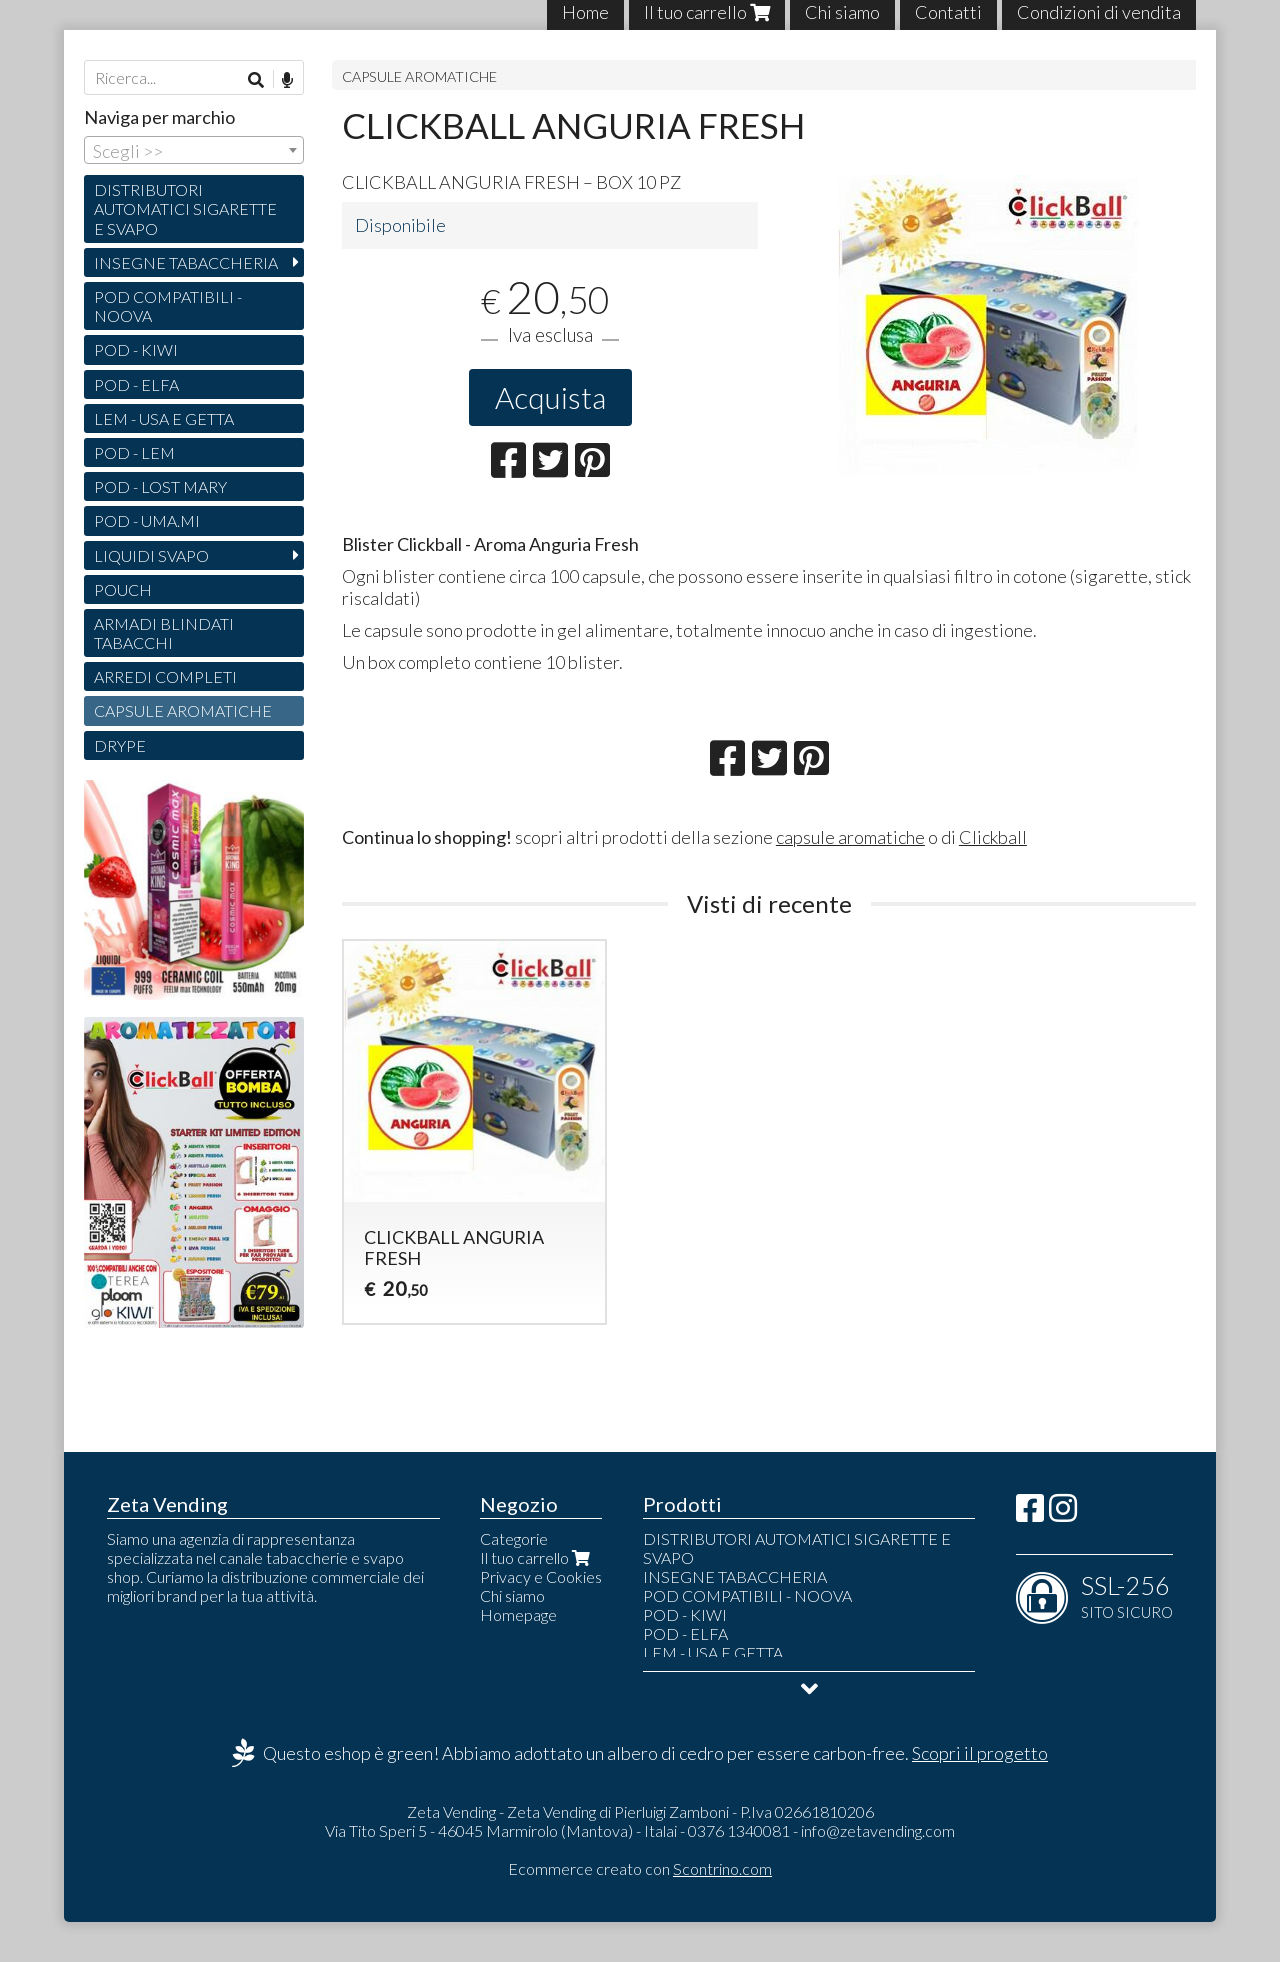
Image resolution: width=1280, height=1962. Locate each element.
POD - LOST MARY (160, 486)
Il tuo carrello (537, 1557)
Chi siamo (512, 1595)
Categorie (514, 1538)
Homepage (518, 1614)
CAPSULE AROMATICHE (419, 76)
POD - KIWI (136, 349)
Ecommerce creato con (640, 1868)
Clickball (993, 837)
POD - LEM (134, 452)
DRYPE (120, 745)
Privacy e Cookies (541, 1576)
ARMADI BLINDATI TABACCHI (164, 633)
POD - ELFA (136, 384)
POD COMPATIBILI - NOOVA (168, 306)
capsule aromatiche (850, 837)
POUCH (123, 589)
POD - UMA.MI (147, 520)
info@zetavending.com (878, 1830)
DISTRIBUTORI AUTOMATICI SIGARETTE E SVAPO (185, 208)
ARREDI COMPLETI (165, 676)
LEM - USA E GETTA (164, 418)
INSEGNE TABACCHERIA (186, 262)
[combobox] (194, 150)
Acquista (550, 397)
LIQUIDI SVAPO (151, 555)
